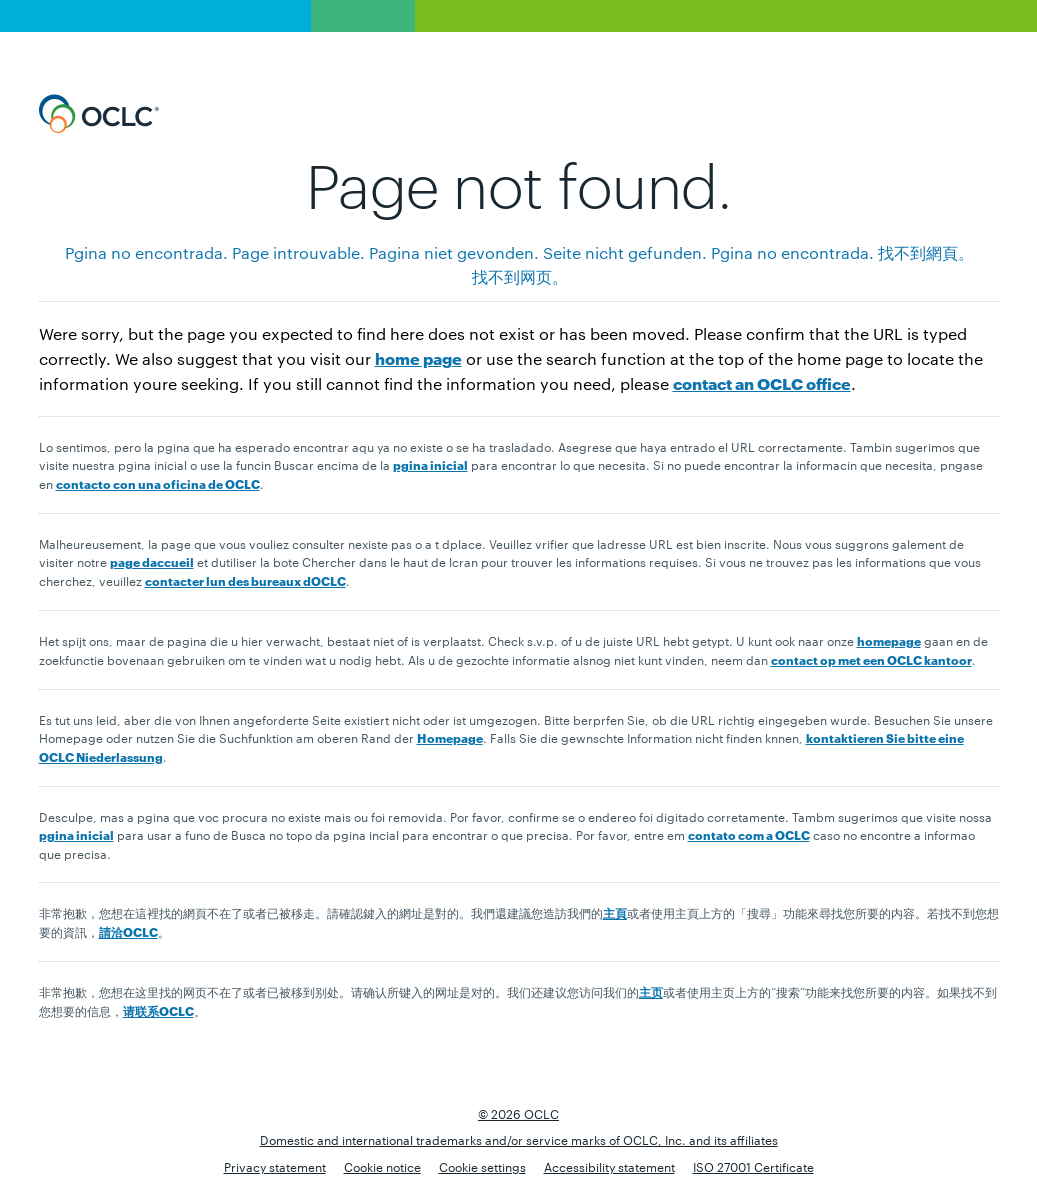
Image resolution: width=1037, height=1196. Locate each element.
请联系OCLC (158, 1010)
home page (418, 357)
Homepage (450, 737)
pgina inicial (430, 464)
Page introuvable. (298, 252)
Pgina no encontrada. (146, 252)
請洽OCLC (128, 931)
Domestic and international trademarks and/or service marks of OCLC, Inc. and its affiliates (519, 1139)
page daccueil (152, 561)
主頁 (615, 912)
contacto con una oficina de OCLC (158, 483)
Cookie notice (382, 1166)
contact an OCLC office (762, 382)
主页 (651, 991)
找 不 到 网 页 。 (519, 276)
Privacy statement (275, 1166)
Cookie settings (482, 1166)
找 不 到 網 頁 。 (925, 252)
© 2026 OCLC (518, 1113)
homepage (889, 640)
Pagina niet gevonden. (454, 252)
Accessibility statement (609, 1166)
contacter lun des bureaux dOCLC (245, 580)
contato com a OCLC (749, 834)
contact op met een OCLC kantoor (871, 659)
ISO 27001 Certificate (753, 1166)
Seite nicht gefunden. (625, 252)
